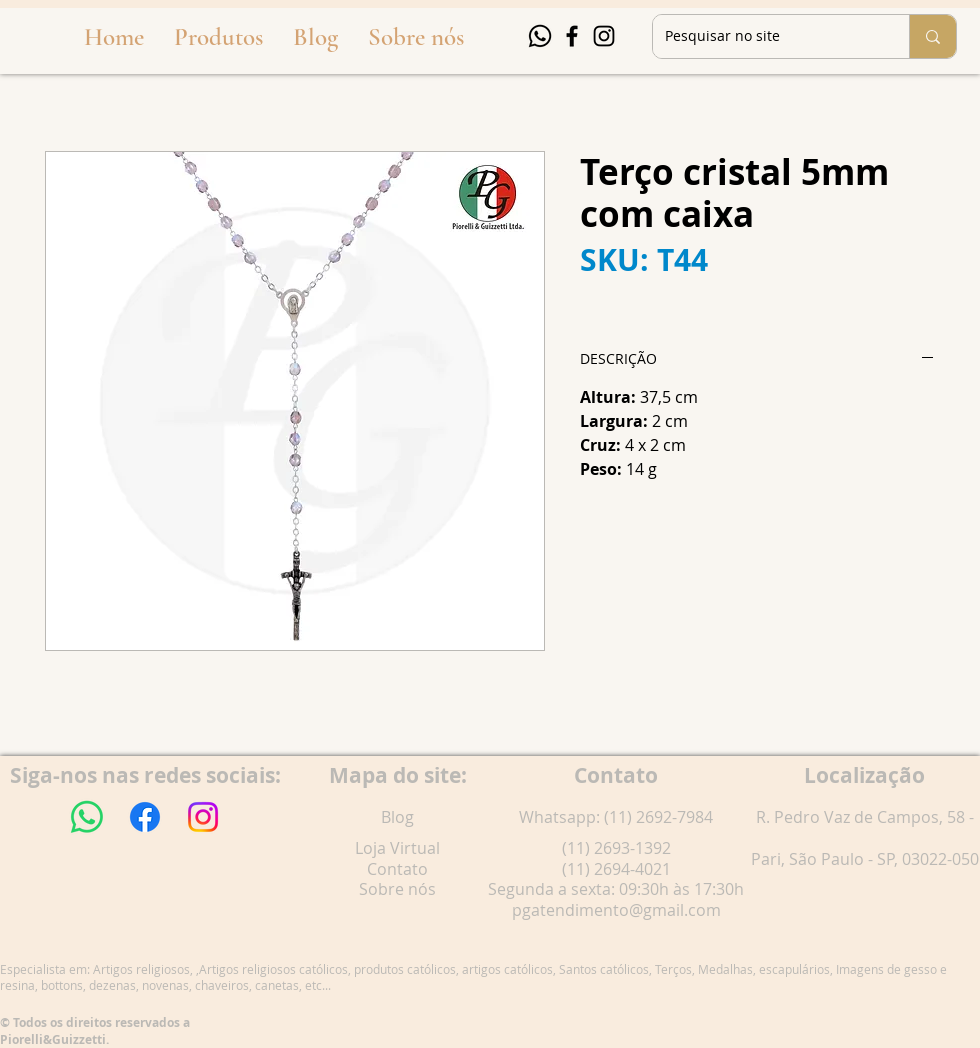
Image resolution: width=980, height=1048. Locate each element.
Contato (397, 869)
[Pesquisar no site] (766, 36)
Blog (397, 817)
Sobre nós (397, 889)
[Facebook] (572, 36)
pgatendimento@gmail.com (616, 910)
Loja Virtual (397, 848)
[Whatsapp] (540, 36)
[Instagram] (604, 36)
